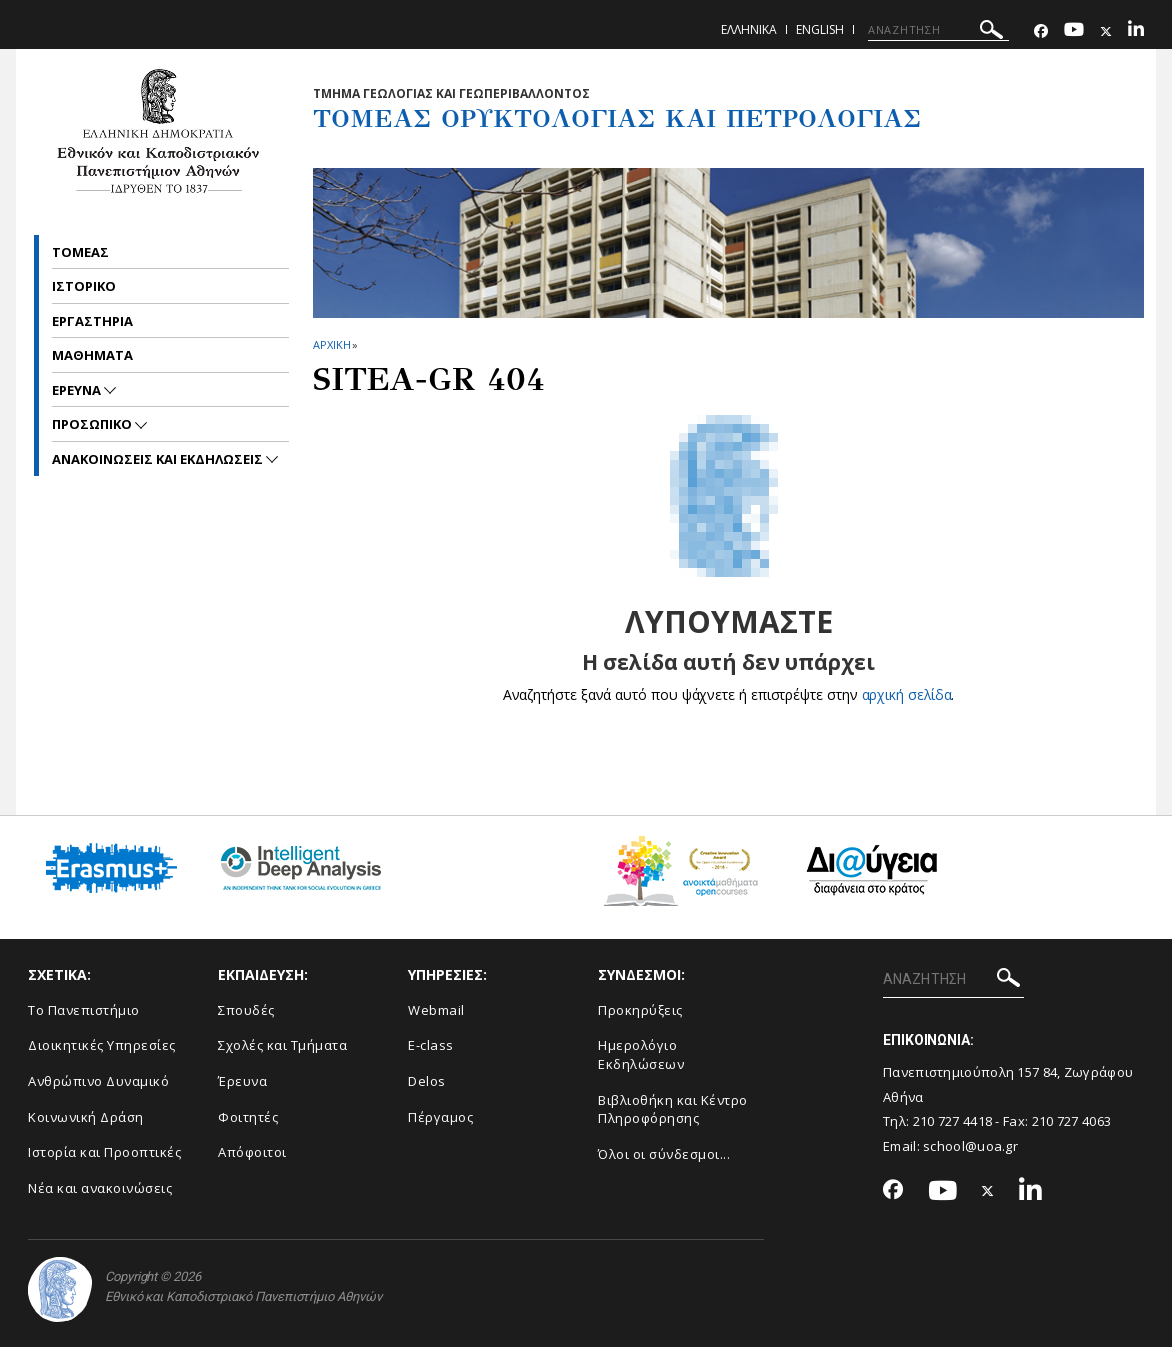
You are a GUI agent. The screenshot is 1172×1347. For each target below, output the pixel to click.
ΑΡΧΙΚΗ (331, 344)
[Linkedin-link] (1136, 31)
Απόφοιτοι (252, 1152)
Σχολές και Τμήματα (282, 1045)
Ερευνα (78, 390)
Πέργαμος (440, 1117)
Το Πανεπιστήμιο (84, 1010)
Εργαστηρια (92, 321)
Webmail (436, 1010)
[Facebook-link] (1041, 31)
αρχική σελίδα (906, 694)
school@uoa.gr (970, 1146)
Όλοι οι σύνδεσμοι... (664, 1154)
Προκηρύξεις (640, 1010)
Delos (427, 1081)
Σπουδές (246, 1010)
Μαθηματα (92, 355)
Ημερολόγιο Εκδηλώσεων (641, 1054)
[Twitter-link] (1106, 31)
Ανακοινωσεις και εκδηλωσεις (159, 459)
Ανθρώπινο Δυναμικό (98, 1081)
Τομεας (80, 252)
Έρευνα (242, 1081)
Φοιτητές (248, 1117)
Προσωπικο (93, 424)
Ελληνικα (749, 29)
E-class (431, 1045)
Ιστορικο (84, 286)
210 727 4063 (1072, 1121)
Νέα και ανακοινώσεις (100, 1188)
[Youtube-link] (1074, 31)
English (820, 29)
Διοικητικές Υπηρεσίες (102, 1045)
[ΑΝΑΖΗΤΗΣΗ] (938, 30)
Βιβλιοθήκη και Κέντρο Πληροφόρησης (673, 1109)
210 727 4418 (953, 1121)
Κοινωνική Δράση (86, 1117)
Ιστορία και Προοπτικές (104, 1152)
